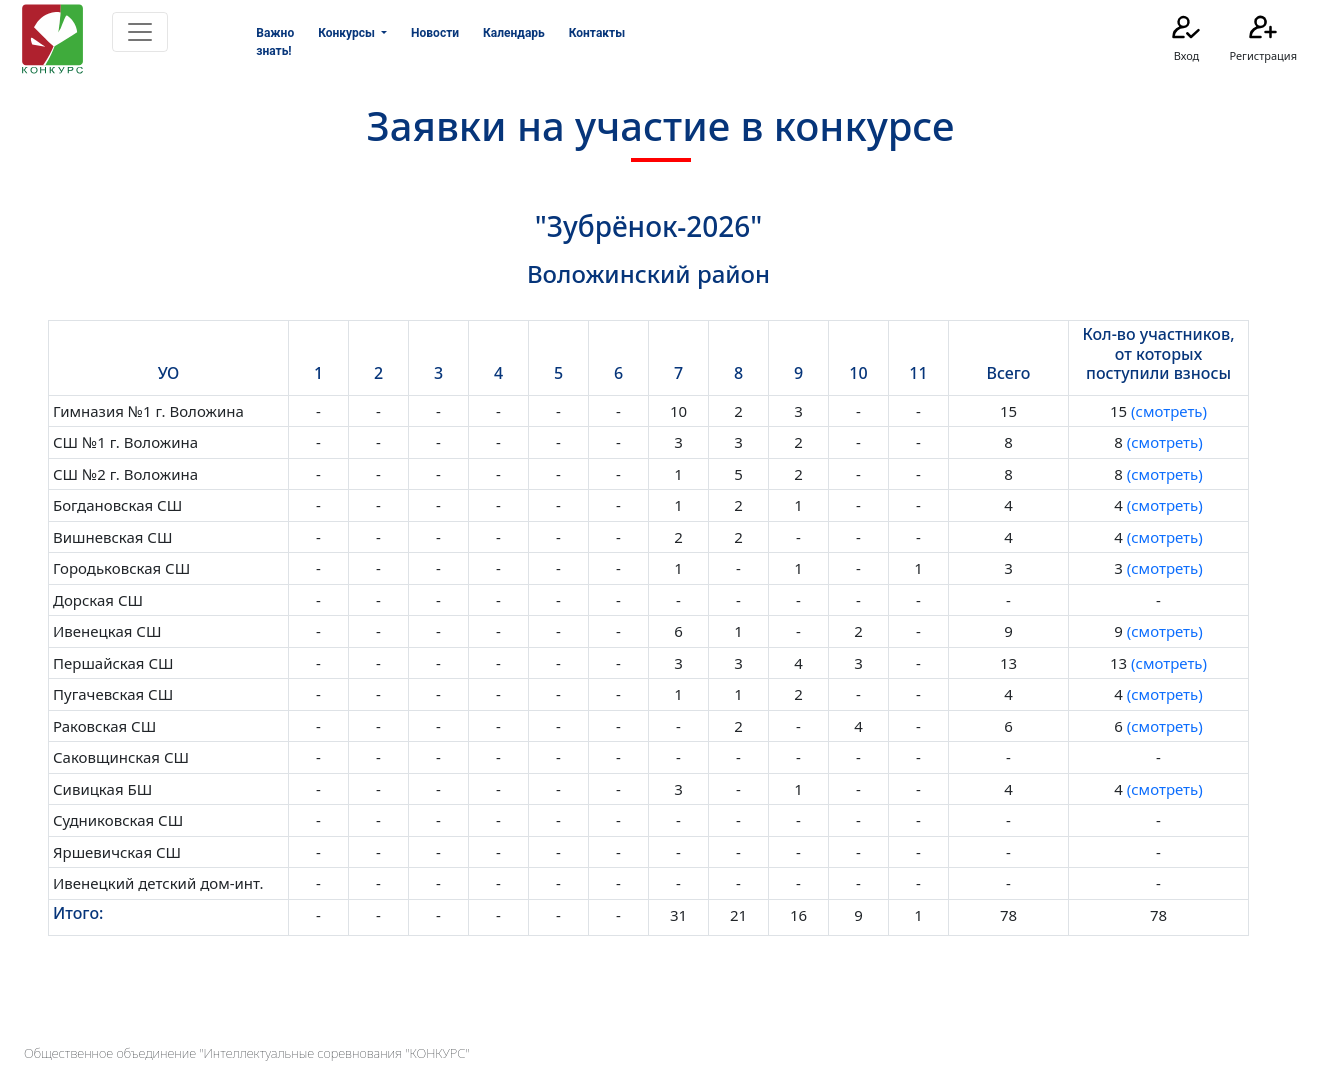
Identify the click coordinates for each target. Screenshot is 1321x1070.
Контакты (597, 33)
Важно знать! (275, 42)
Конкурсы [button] (348, 33)
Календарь (514, 33)
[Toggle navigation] (140, 32)
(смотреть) (1167, 411)
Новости (435, 33)
